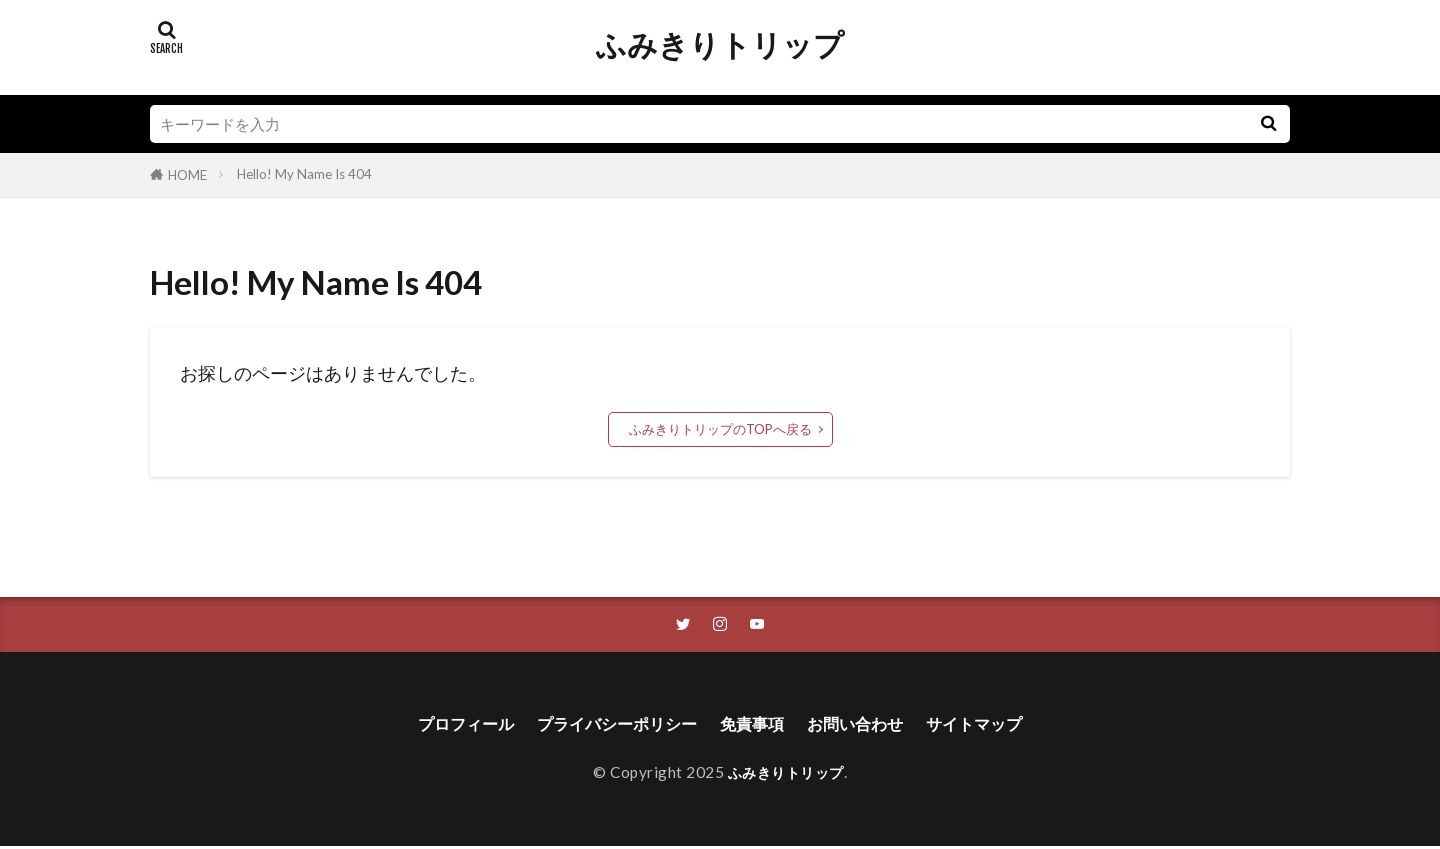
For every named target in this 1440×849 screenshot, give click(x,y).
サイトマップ (1000, 726)
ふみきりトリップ (720, 45)
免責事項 (756, 726)
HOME (187, 175)
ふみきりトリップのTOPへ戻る (720, 429)
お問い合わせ (869, 726)
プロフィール (440, 726)
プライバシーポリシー (607, 726)
